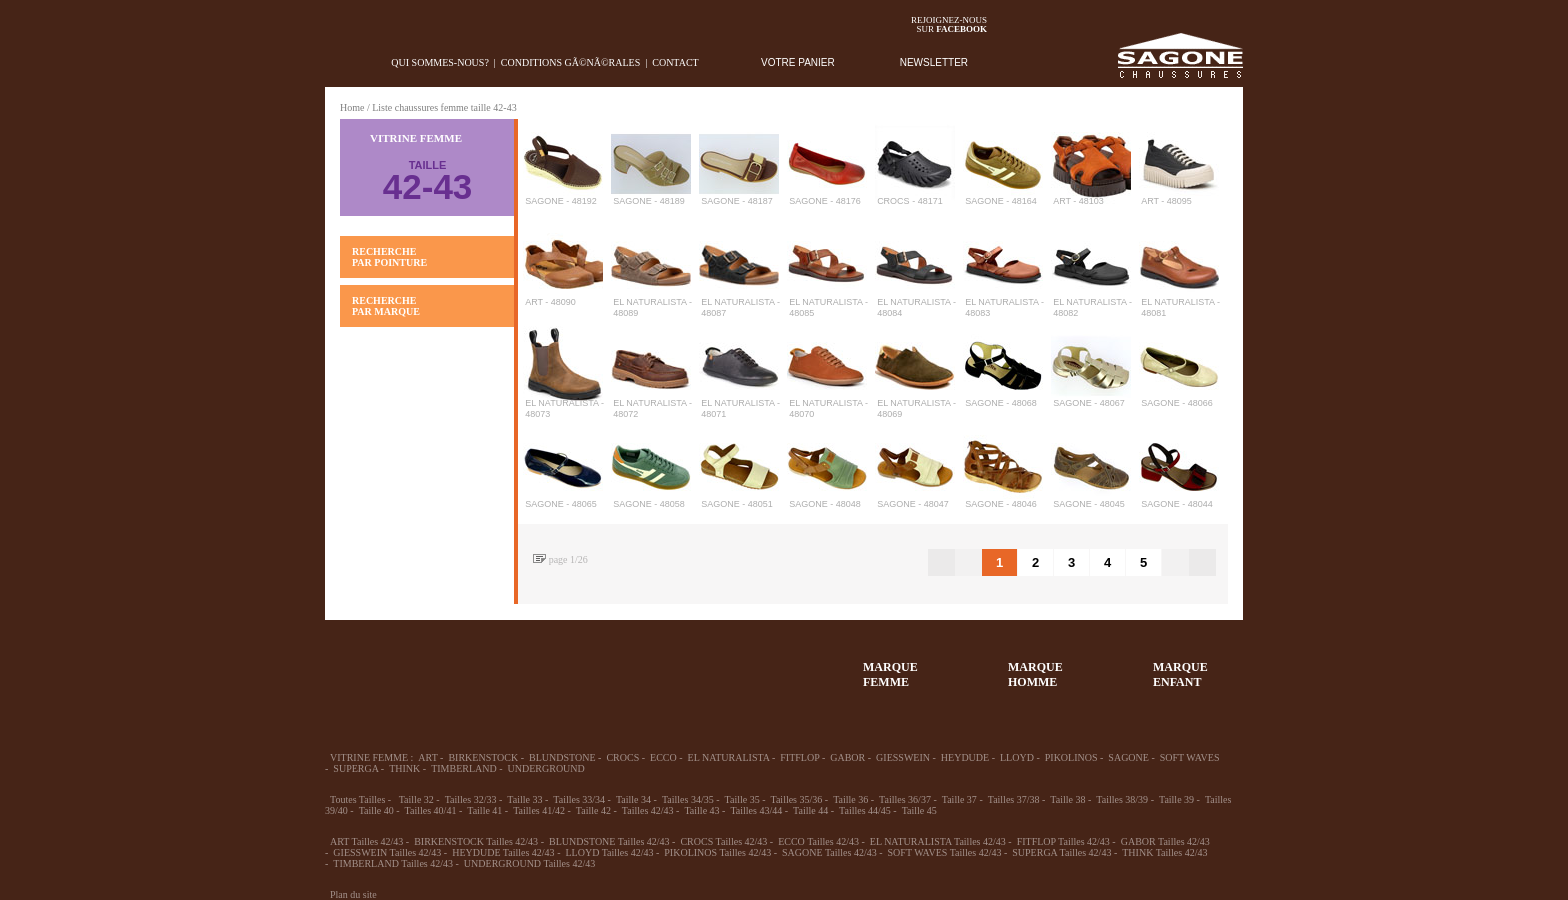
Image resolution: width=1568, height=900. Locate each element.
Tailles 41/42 (539, 810)
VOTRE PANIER (798, 62)
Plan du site (353, 894)
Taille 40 (376, 810)
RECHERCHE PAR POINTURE (389, 257)
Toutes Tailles (357, 799)
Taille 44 (810, 810)
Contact (675, 62)
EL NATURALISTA (729, 757)
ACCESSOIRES (725, 665)
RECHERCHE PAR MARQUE (386, 306)
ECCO (663, 757)
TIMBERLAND (464, 768)
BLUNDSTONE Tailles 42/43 (609, 841)
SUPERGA (355, 768)
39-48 (506, 665)
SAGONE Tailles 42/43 (829, 852)
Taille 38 (1067, 799)
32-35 (360, 665)
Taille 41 (484, 810)
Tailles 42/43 (648, 810)
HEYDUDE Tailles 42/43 (503, 852)
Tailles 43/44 (756, 810)
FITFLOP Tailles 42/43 (1063, 841)
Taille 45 (919, 810)
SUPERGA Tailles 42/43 (1061, 852)
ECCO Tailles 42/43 (818, 841)
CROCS (622, 757)
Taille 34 (633, 799)
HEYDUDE (965, 757)
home (340, 62)
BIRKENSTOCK (483, 757)
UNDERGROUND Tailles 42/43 (529, 863)
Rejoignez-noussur (949, 24)
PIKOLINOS (1071, 757)
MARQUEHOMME (1035, 674)
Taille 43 (701, 810)
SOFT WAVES (1190, 757)
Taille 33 (524, 799)
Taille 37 (959, 799)
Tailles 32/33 (471, 799)
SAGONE (1128, 757)
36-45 (433, 665)
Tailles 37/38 (1014, 799)
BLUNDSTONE (562, 757)
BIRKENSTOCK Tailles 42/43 (476, 841)
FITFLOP (799, 757)
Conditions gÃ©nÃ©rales (570, 62)
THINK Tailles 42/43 (1164, 852)
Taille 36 (850, 799)
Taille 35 (742, 799)
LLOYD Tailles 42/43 (609, 852)
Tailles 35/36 (797, 799)
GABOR (847, 757)
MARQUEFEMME (890, 674)
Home (352, 107)
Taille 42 (593, 810)
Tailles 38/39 (1122, 799)
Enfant (579, 665)
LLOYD (1017, 757)
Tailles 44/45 (865, 810)
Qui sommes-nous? (440, 62)
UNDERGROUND (546, 768)
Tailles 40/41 (431, 810)
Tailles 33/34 (579, 799)
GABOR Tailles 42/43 (1165, 841)
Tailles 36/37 (905, 799)
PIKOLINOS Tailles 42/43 (717, 852)
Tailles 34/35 (688, 799)
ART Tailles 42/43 (366, 841)
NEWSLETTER (934, 62)
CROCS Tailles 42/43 (723, 841)
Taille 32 (416, 799)
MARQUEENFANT (1180, 674)
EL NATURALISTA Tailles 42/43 (938, 841)
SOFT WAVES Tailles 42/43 (945, 852)
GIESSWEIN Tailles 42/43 (387, 852)
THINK (404, 768)
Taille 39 (1176, 799)
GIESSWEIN (903, 757)
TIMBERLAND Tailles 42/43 (393, 863)
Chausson (652, 665)
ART (427, 757)
